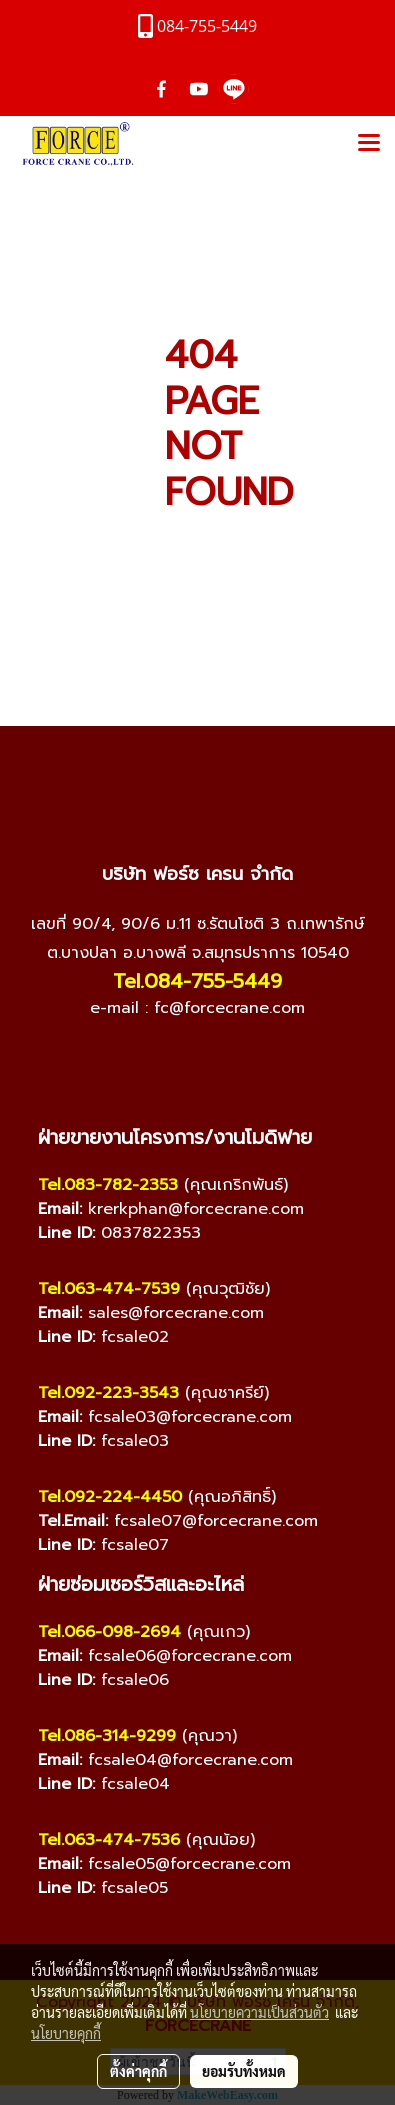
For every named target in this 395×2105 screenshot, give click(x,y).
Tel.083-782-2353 (108, 1185)
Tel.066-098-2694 (109, 1632)
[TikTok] (258, 1059)
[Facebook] (138, 1059)
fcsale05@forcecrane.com (189, 1864)
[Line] (218, 1059)
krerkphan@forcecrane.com (196, 1209)
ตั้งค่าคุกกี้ (138, 2071)
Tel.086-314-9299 (107, 1736)
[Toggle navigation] (369, 144)
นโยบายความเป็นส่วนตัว (259, 2012)
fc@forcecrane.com (229, 1008)
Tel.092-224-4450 (110, 1497)
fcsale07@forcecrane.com (216, 1521)
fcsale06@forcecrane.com (190, 1656)
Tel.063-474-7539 (109, 1289)
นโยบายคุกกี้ (66, 2033)
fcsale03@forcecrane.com (190, 1417)
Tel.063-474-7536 (109, 1840)
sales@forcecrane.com (176, 1313)
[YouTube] (178, 1059)
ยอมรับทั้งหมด (244, 2071)
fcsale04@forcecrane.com (190, 1760)
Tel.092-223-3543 (108, 1393)
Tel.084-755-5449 (197, 981)
